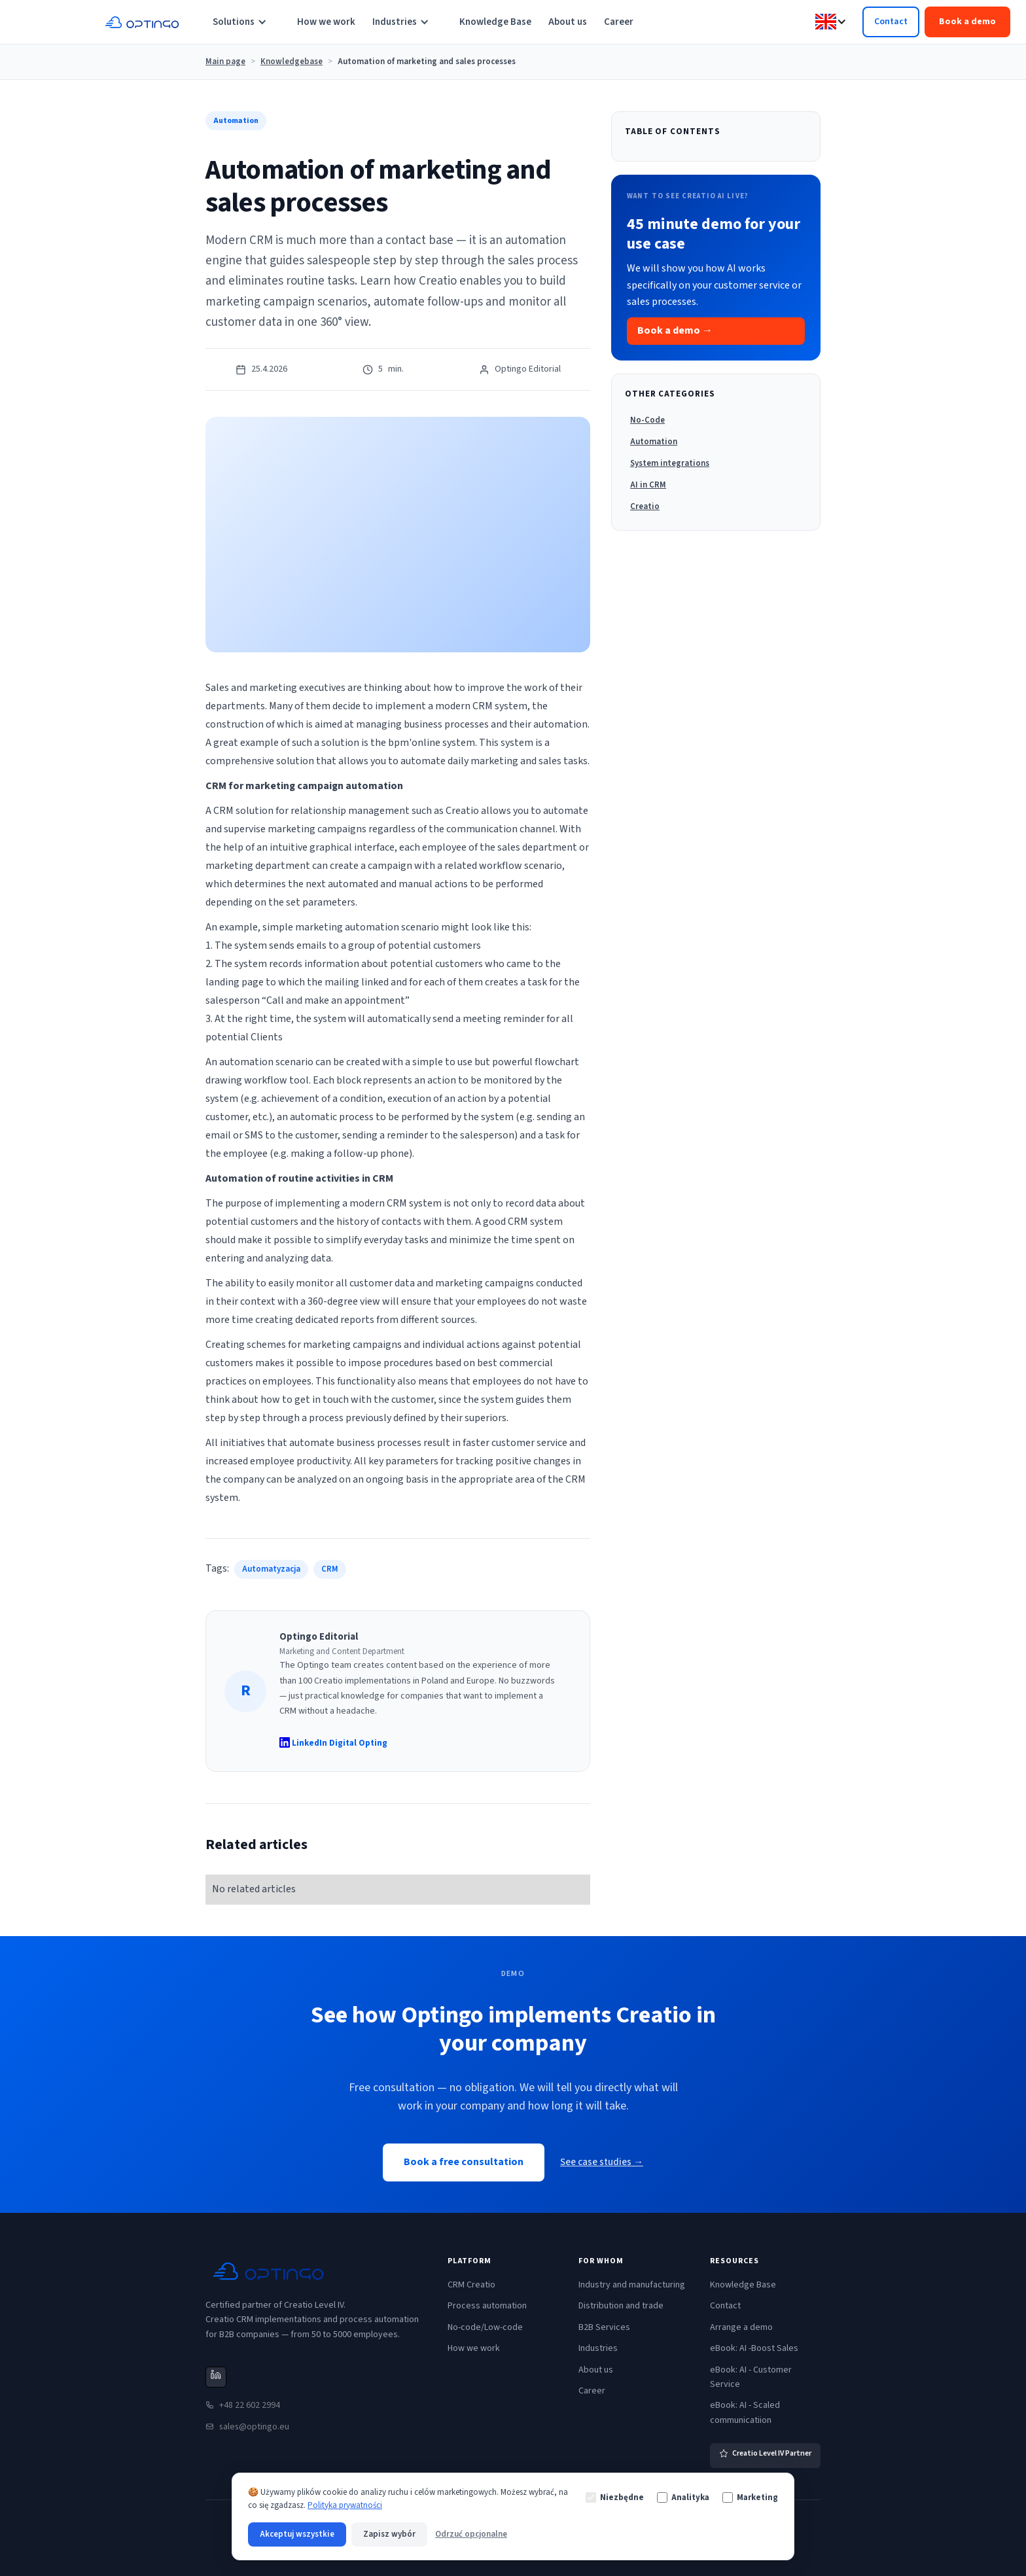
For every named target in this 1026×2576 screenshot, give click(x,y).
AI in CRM (648, 485)
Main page (225, 61)
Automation (653, 442)
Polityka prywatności (345, 2505)
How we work (326, 22)
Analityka (683, 2497)
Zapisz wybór (389, 2534)
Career (618, 22)
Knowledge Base (495, 22)
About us (567, 22)
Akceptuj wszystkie (297, 2534)
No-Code (647, 420)
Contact (891, 21)
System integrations (669, 463)
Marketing (750, 2497)
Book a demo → (675, 330)
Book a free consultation (463, 2162)
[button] (246, 22)
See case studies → (601, 2162)
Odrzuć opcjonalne (471, 2534)
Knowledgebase (291, 61)
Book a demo (967, 21)
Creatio (645, 506)
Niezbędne (615, 2497)
